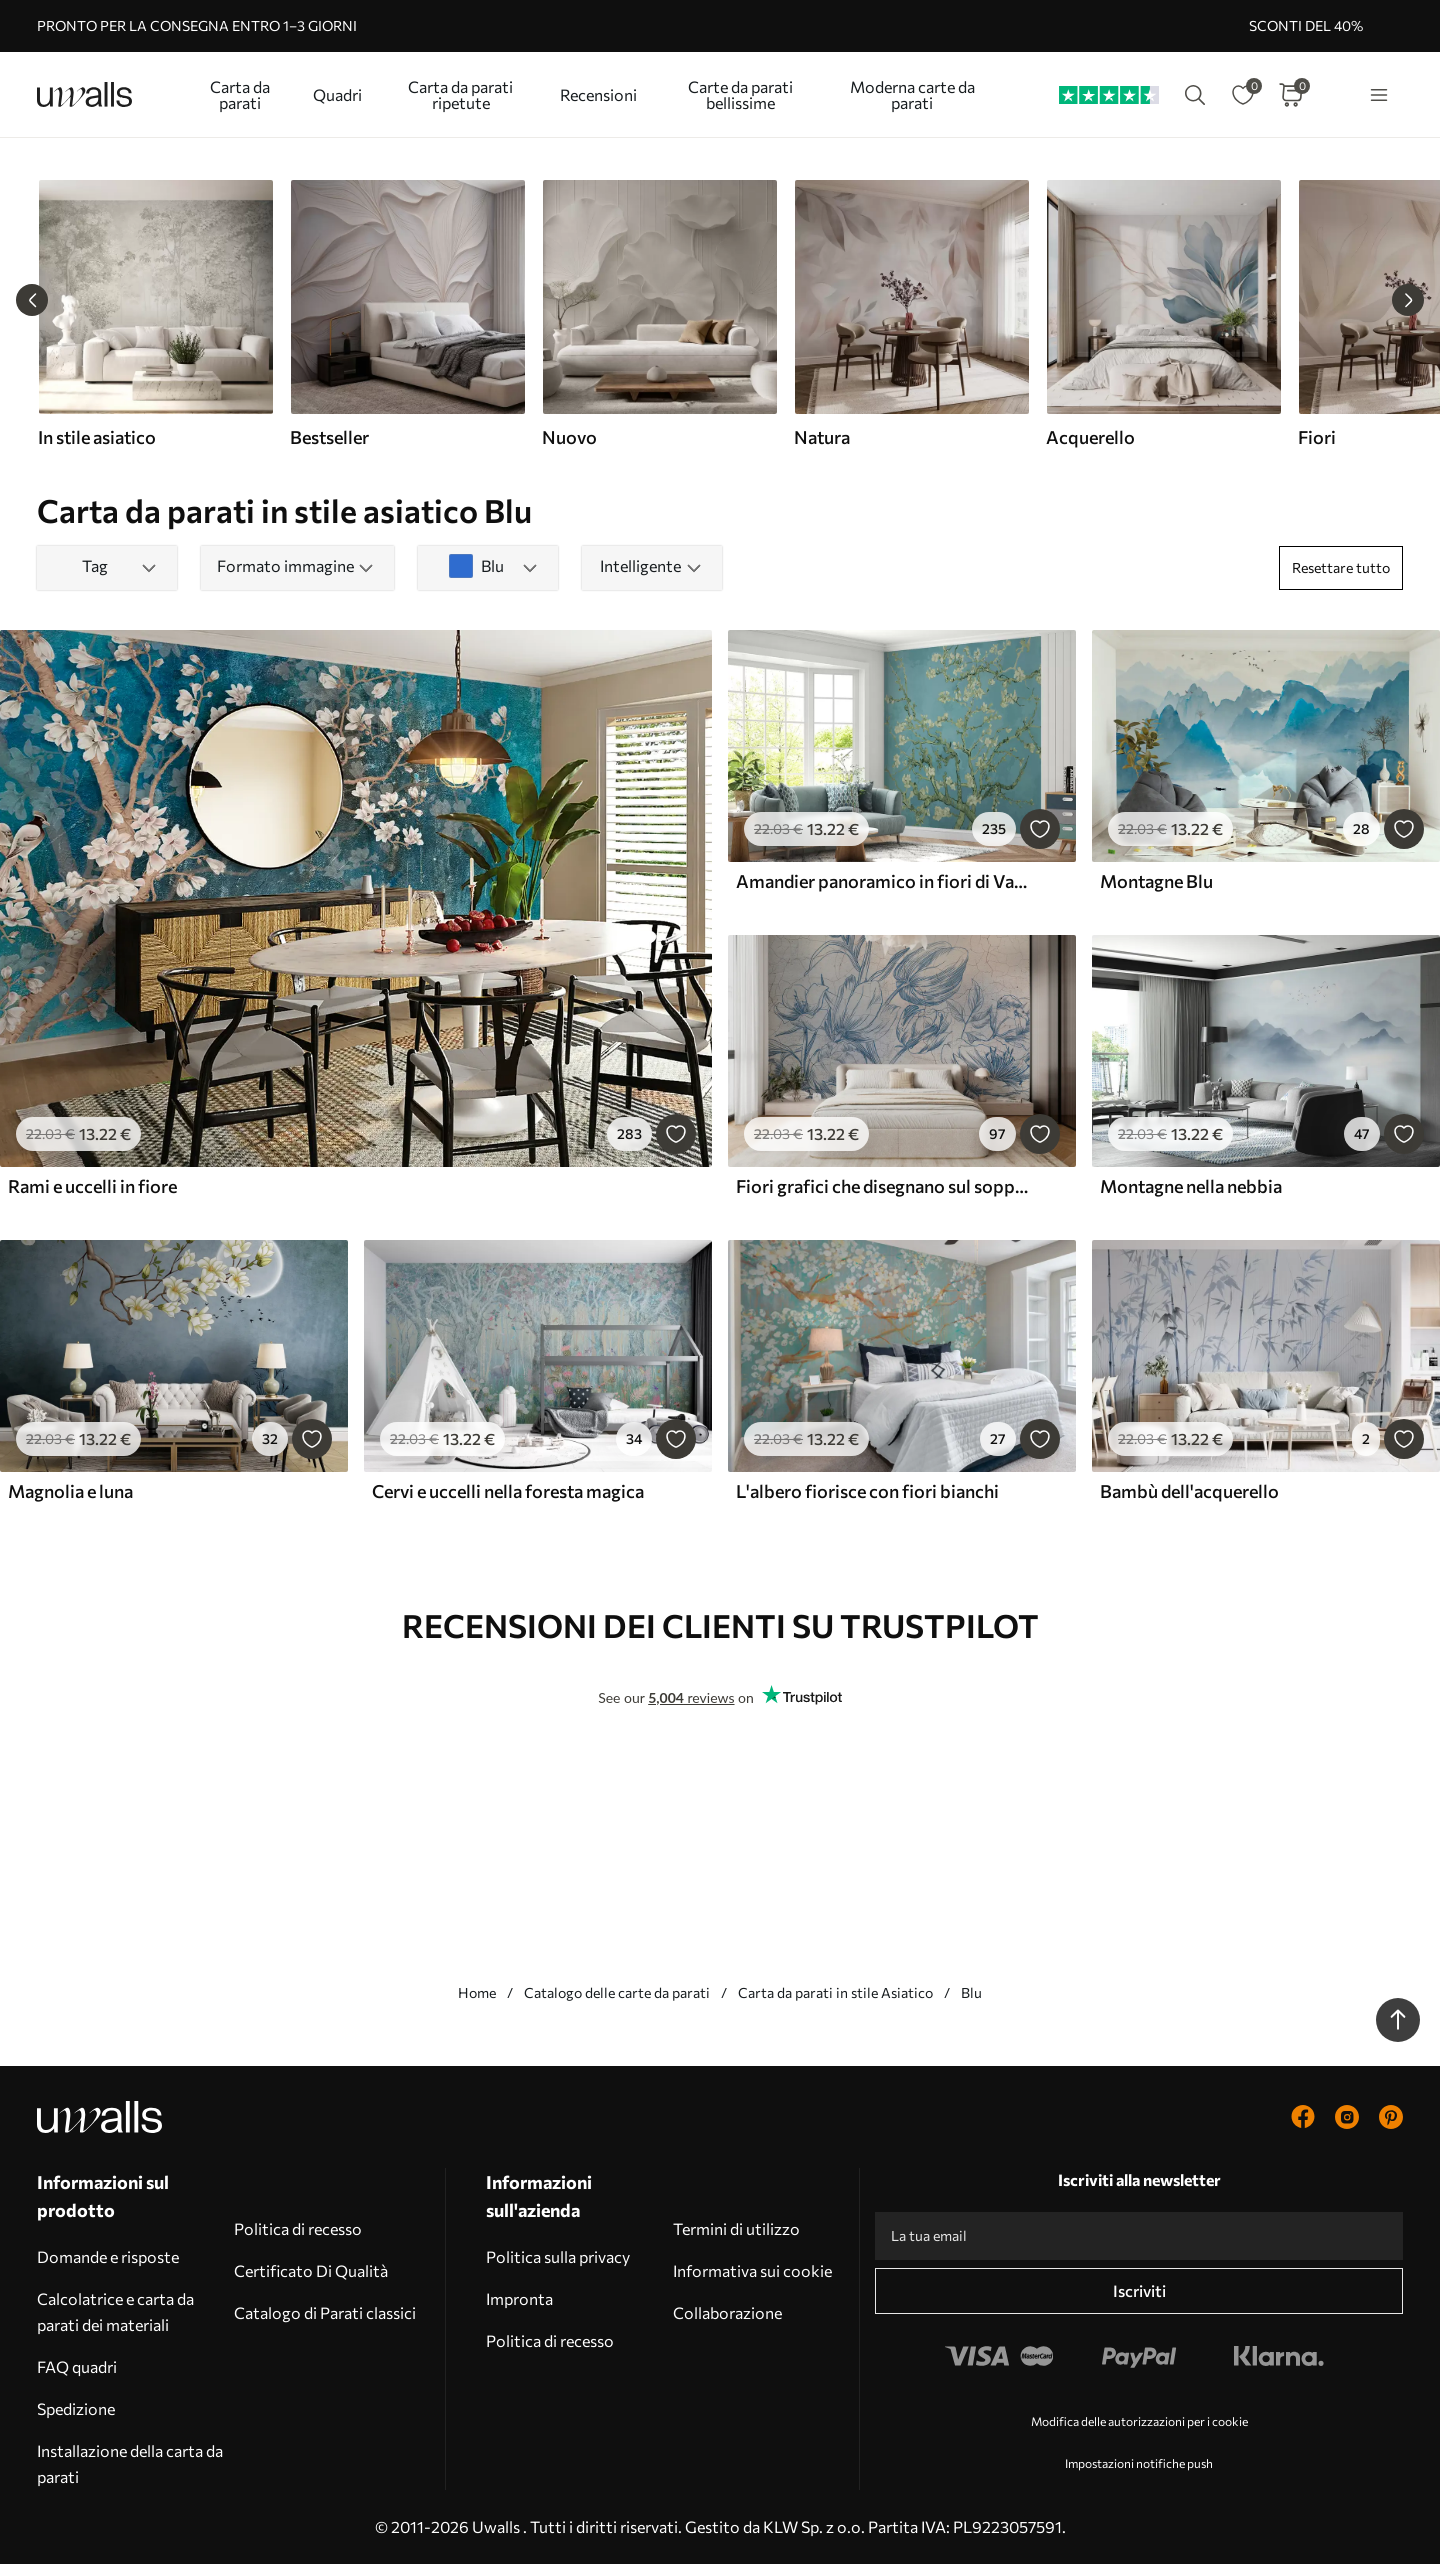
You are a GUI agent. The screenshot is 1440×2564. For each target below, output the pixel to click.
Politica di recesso (298, 2228)
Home (477, 1992)
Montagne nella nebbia (1191, 1186)
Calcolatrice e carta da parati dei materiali (115, 2311)
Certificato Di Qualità (311, 2270)
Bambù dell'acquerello (1189, 1491)
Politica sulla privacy (558, 2256)
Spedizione (76, 2408)
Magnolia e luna (70, 1491)
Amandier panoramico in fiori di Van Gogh (882, 881)
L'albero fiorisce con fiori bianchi (867, 1491)
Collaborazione (727, 2312)
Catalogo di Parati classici (325, 2312)
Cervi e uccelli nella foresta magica (508, 1491)
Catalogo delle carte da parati (617, 1992)
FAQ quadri (77, 2366)
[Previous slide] (32, 300)
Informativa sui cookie (752, 2270)
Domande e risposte (108, 2256)
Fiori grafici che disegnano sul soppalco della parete (882, 1186)
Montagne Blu (1156, 881)
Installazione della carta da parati (130, 2463)
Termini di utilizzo (736, 2228)
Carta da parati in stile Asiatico (835, 1992)
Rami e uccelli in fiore (92, 1186)
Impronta (519, 2298)
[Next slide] (1408, 300)
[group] (155, 314)
